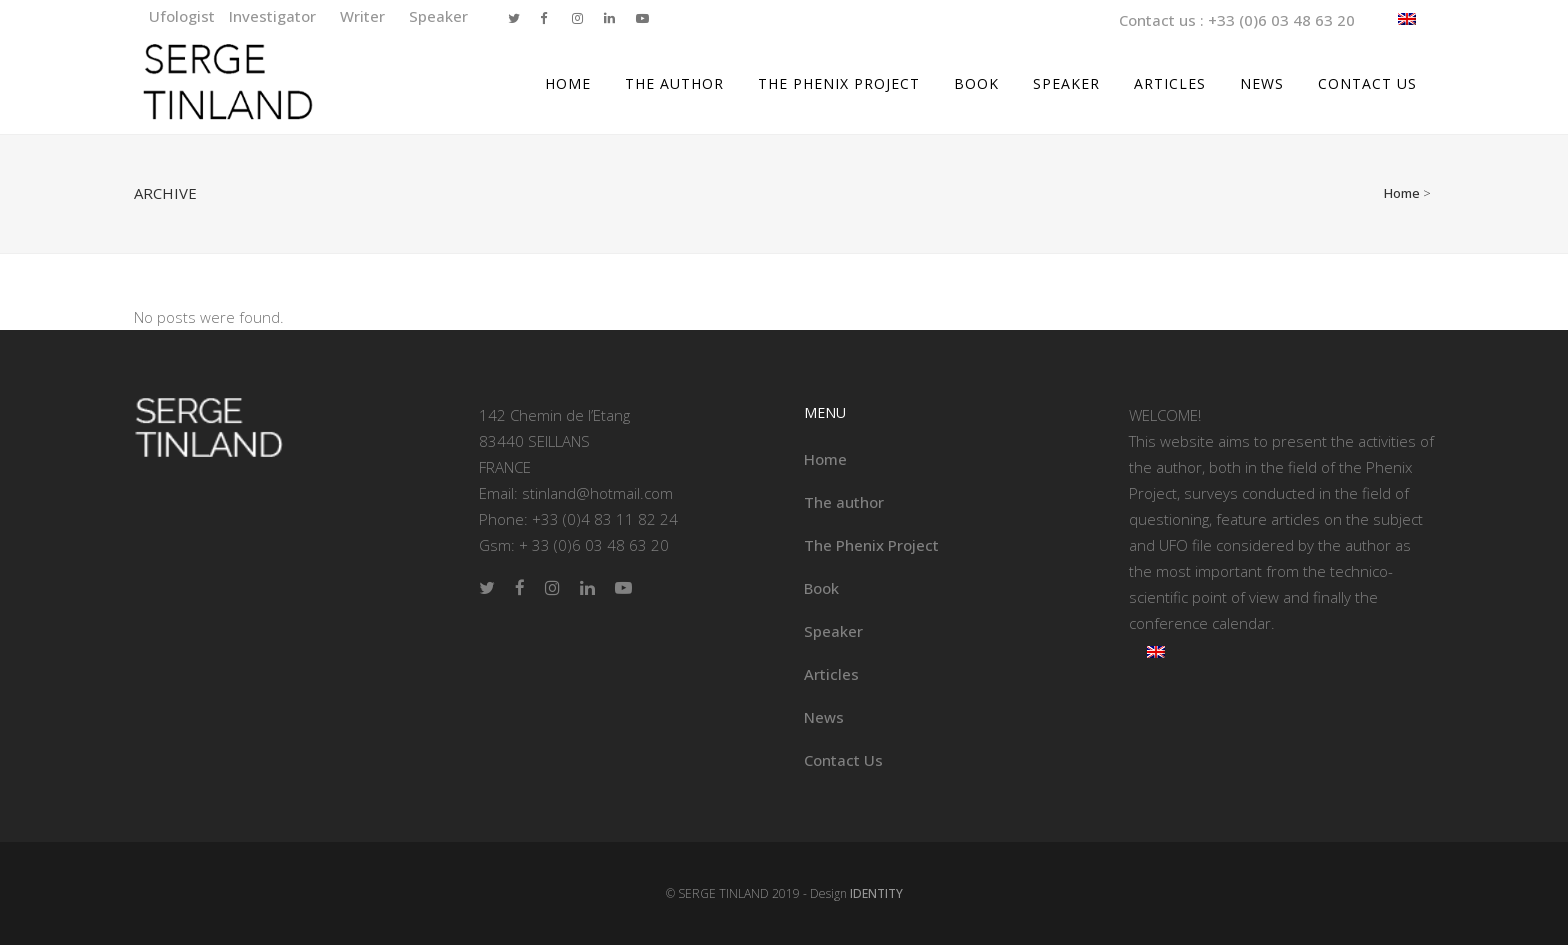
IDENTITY (876, 893)
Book (821, 588)
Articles (831, 674)
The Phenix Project (871, 545)
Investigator (274, 16)
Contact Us (843, 760)
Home (1402, 193)
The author (844, 502)
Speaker (438, 16)
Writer (364, 16)
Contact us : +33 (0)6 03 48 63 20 (1237, 20)
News (824, 717)
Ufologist (184, 16)
